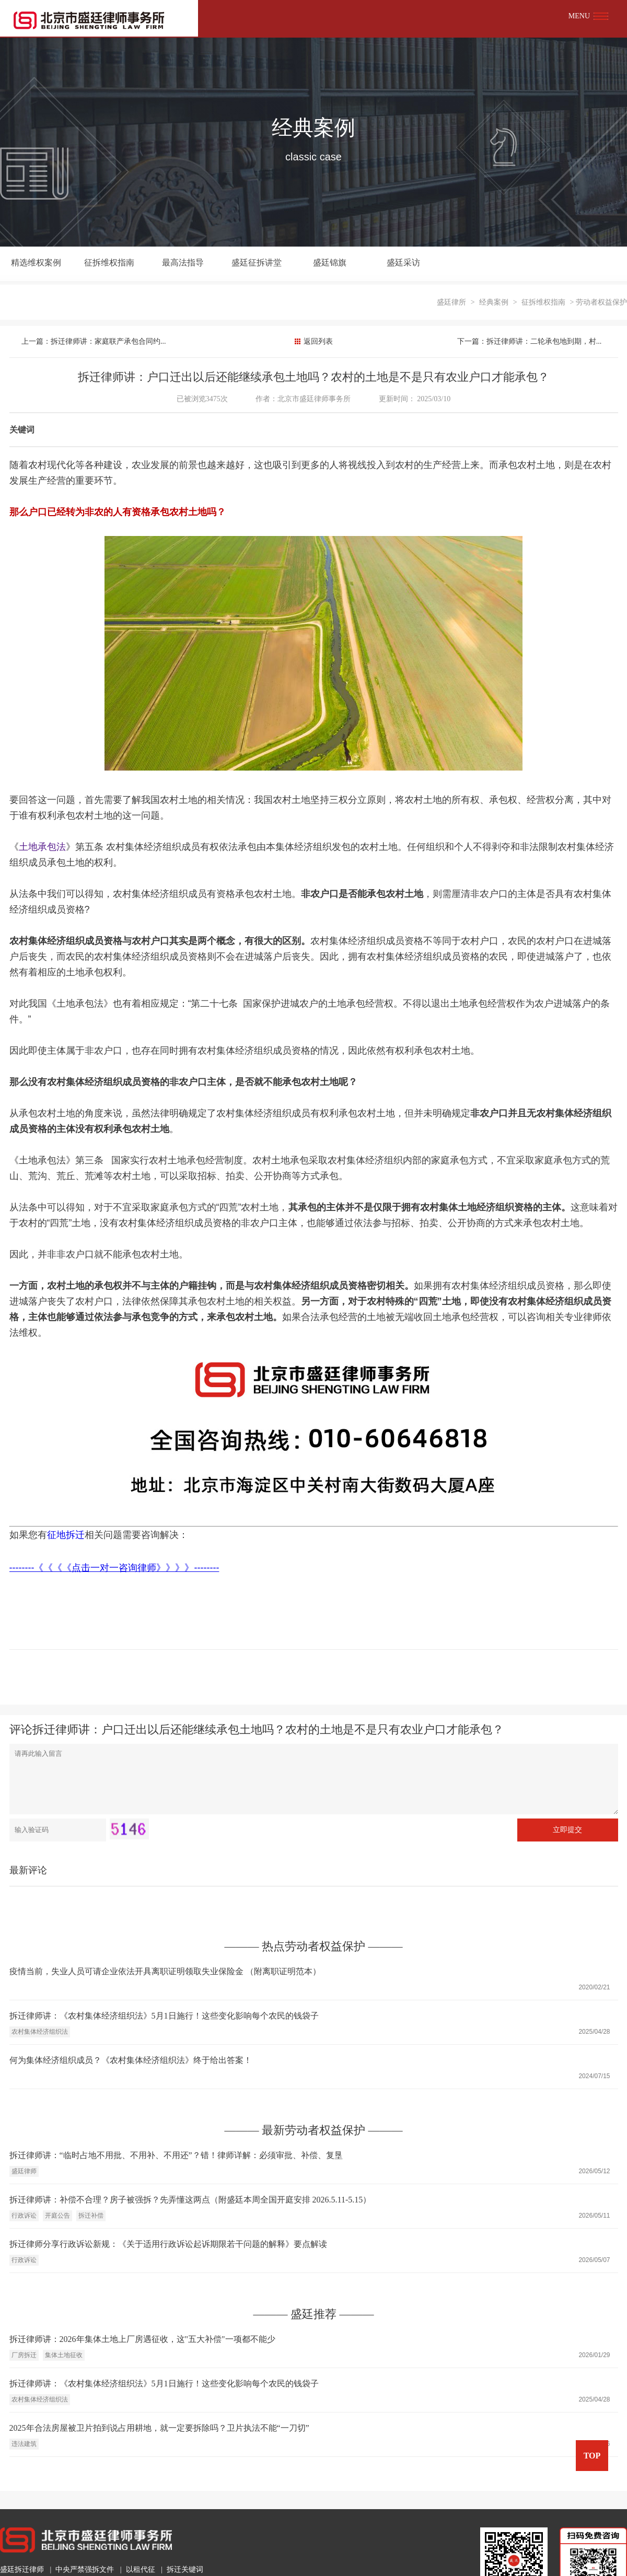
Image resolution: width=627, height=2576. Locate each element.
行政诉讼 (24, 2180)
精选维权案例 (34, 264)
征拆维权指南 (104, 264)
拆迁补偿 (90, 2180)
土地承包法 (42, 812)
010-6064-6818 (46, 2561)
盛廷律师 (24, 2136)
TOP (592, 2455)
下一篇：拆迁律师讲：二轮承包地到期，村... (524, 306)
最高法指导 (174, 264)
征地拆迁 (66, 1500)
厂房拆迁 (24, 2320)
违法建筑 (24, 2408)
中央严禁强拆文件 (84, 2534)
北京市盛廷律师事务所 (315, 364)
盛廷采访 (384, 264)
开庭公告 (57, 2180)
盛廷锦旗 (314, 264)
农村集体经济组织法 (39, 1996)
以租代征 (140, 2534)
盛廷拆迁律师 (22, 2534)
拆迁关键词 (185, 2534)
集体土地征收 (64, 2320)
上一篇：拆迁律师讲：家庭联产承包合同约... (97, 306)
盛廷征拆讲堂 (244, 264)
